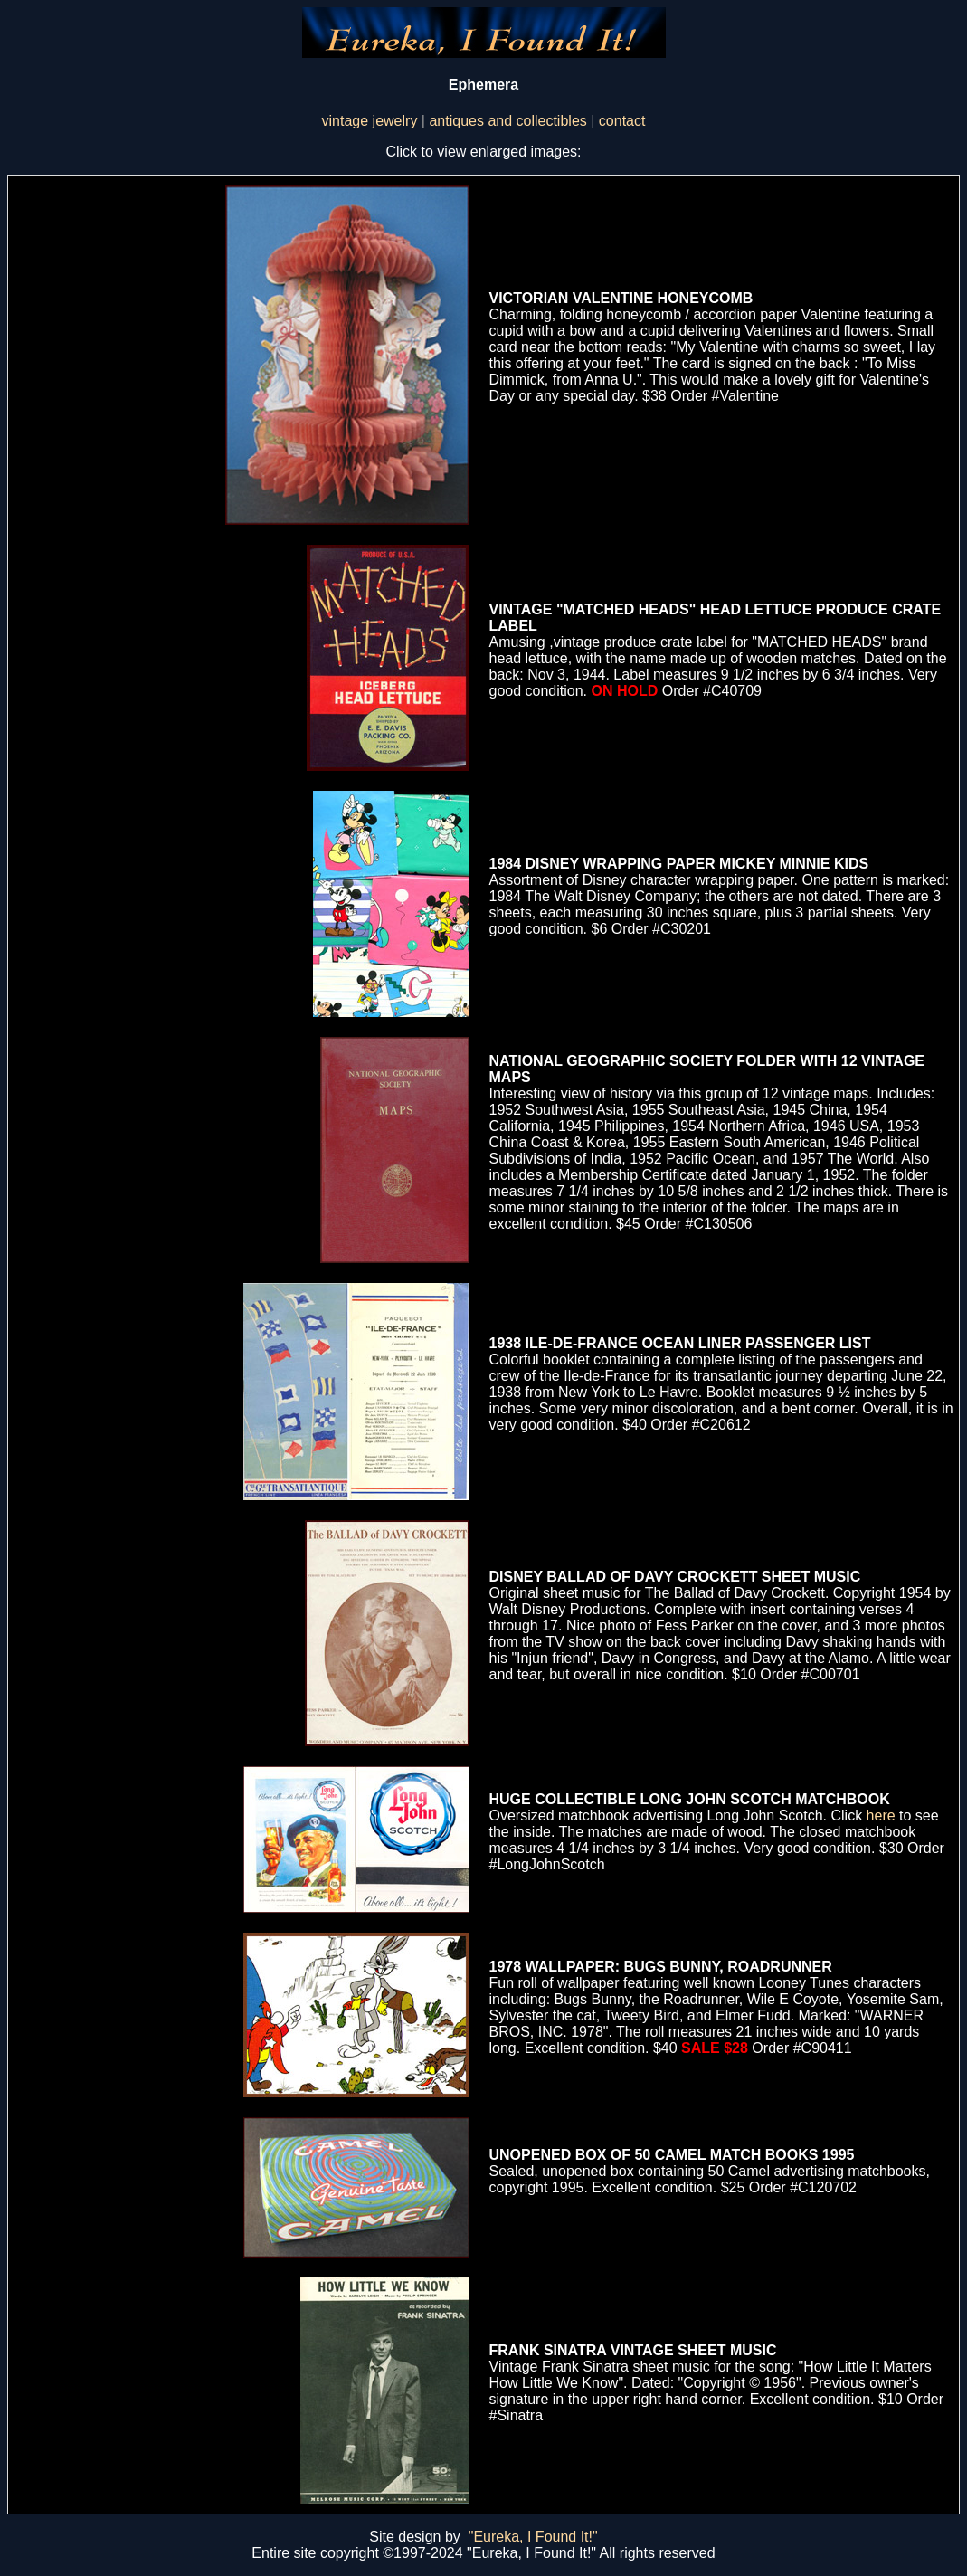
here (881, 1815)
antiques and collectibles (507, 120)
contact (622, 120)
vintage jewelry (370, 120)
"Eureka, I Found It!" (533, 2536)
